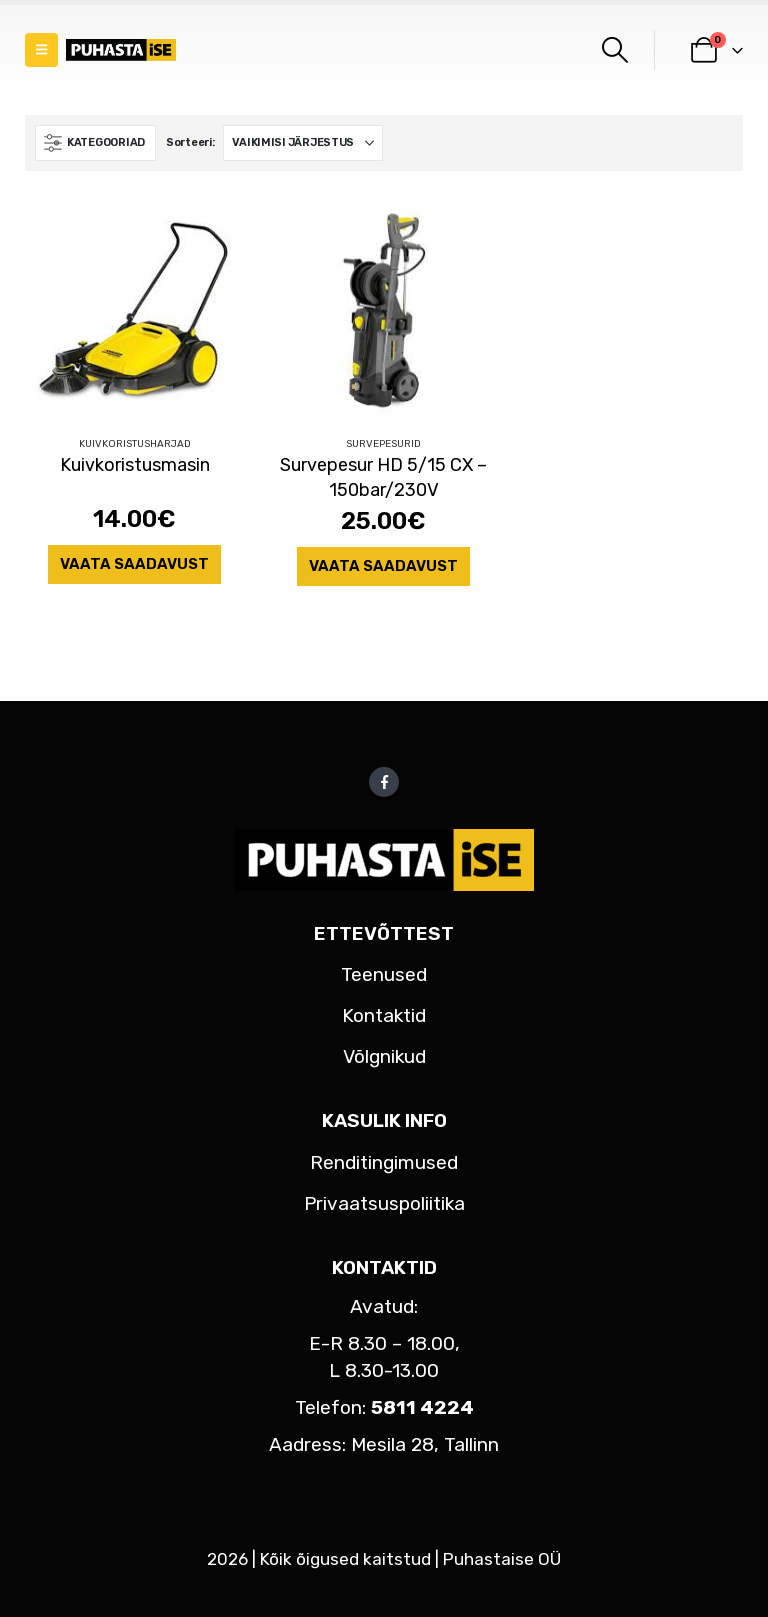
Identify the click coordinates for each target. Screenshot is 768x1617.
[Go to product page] (134, 310)
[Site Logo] (121, 50)
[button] (41, 50)
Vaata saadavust (134, 564)
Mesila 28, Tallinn (425, 1444)
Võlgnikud (384, 1056)
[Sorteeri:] (303, 143)
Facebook (384, 782)
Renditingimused (384, 1162)
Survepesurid (383, 444)
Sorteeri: (190, 142)
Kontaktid (384, 1015)
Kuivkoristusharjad (135, 444)
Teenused (384, 974)
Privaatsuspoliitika (384, 1203)
